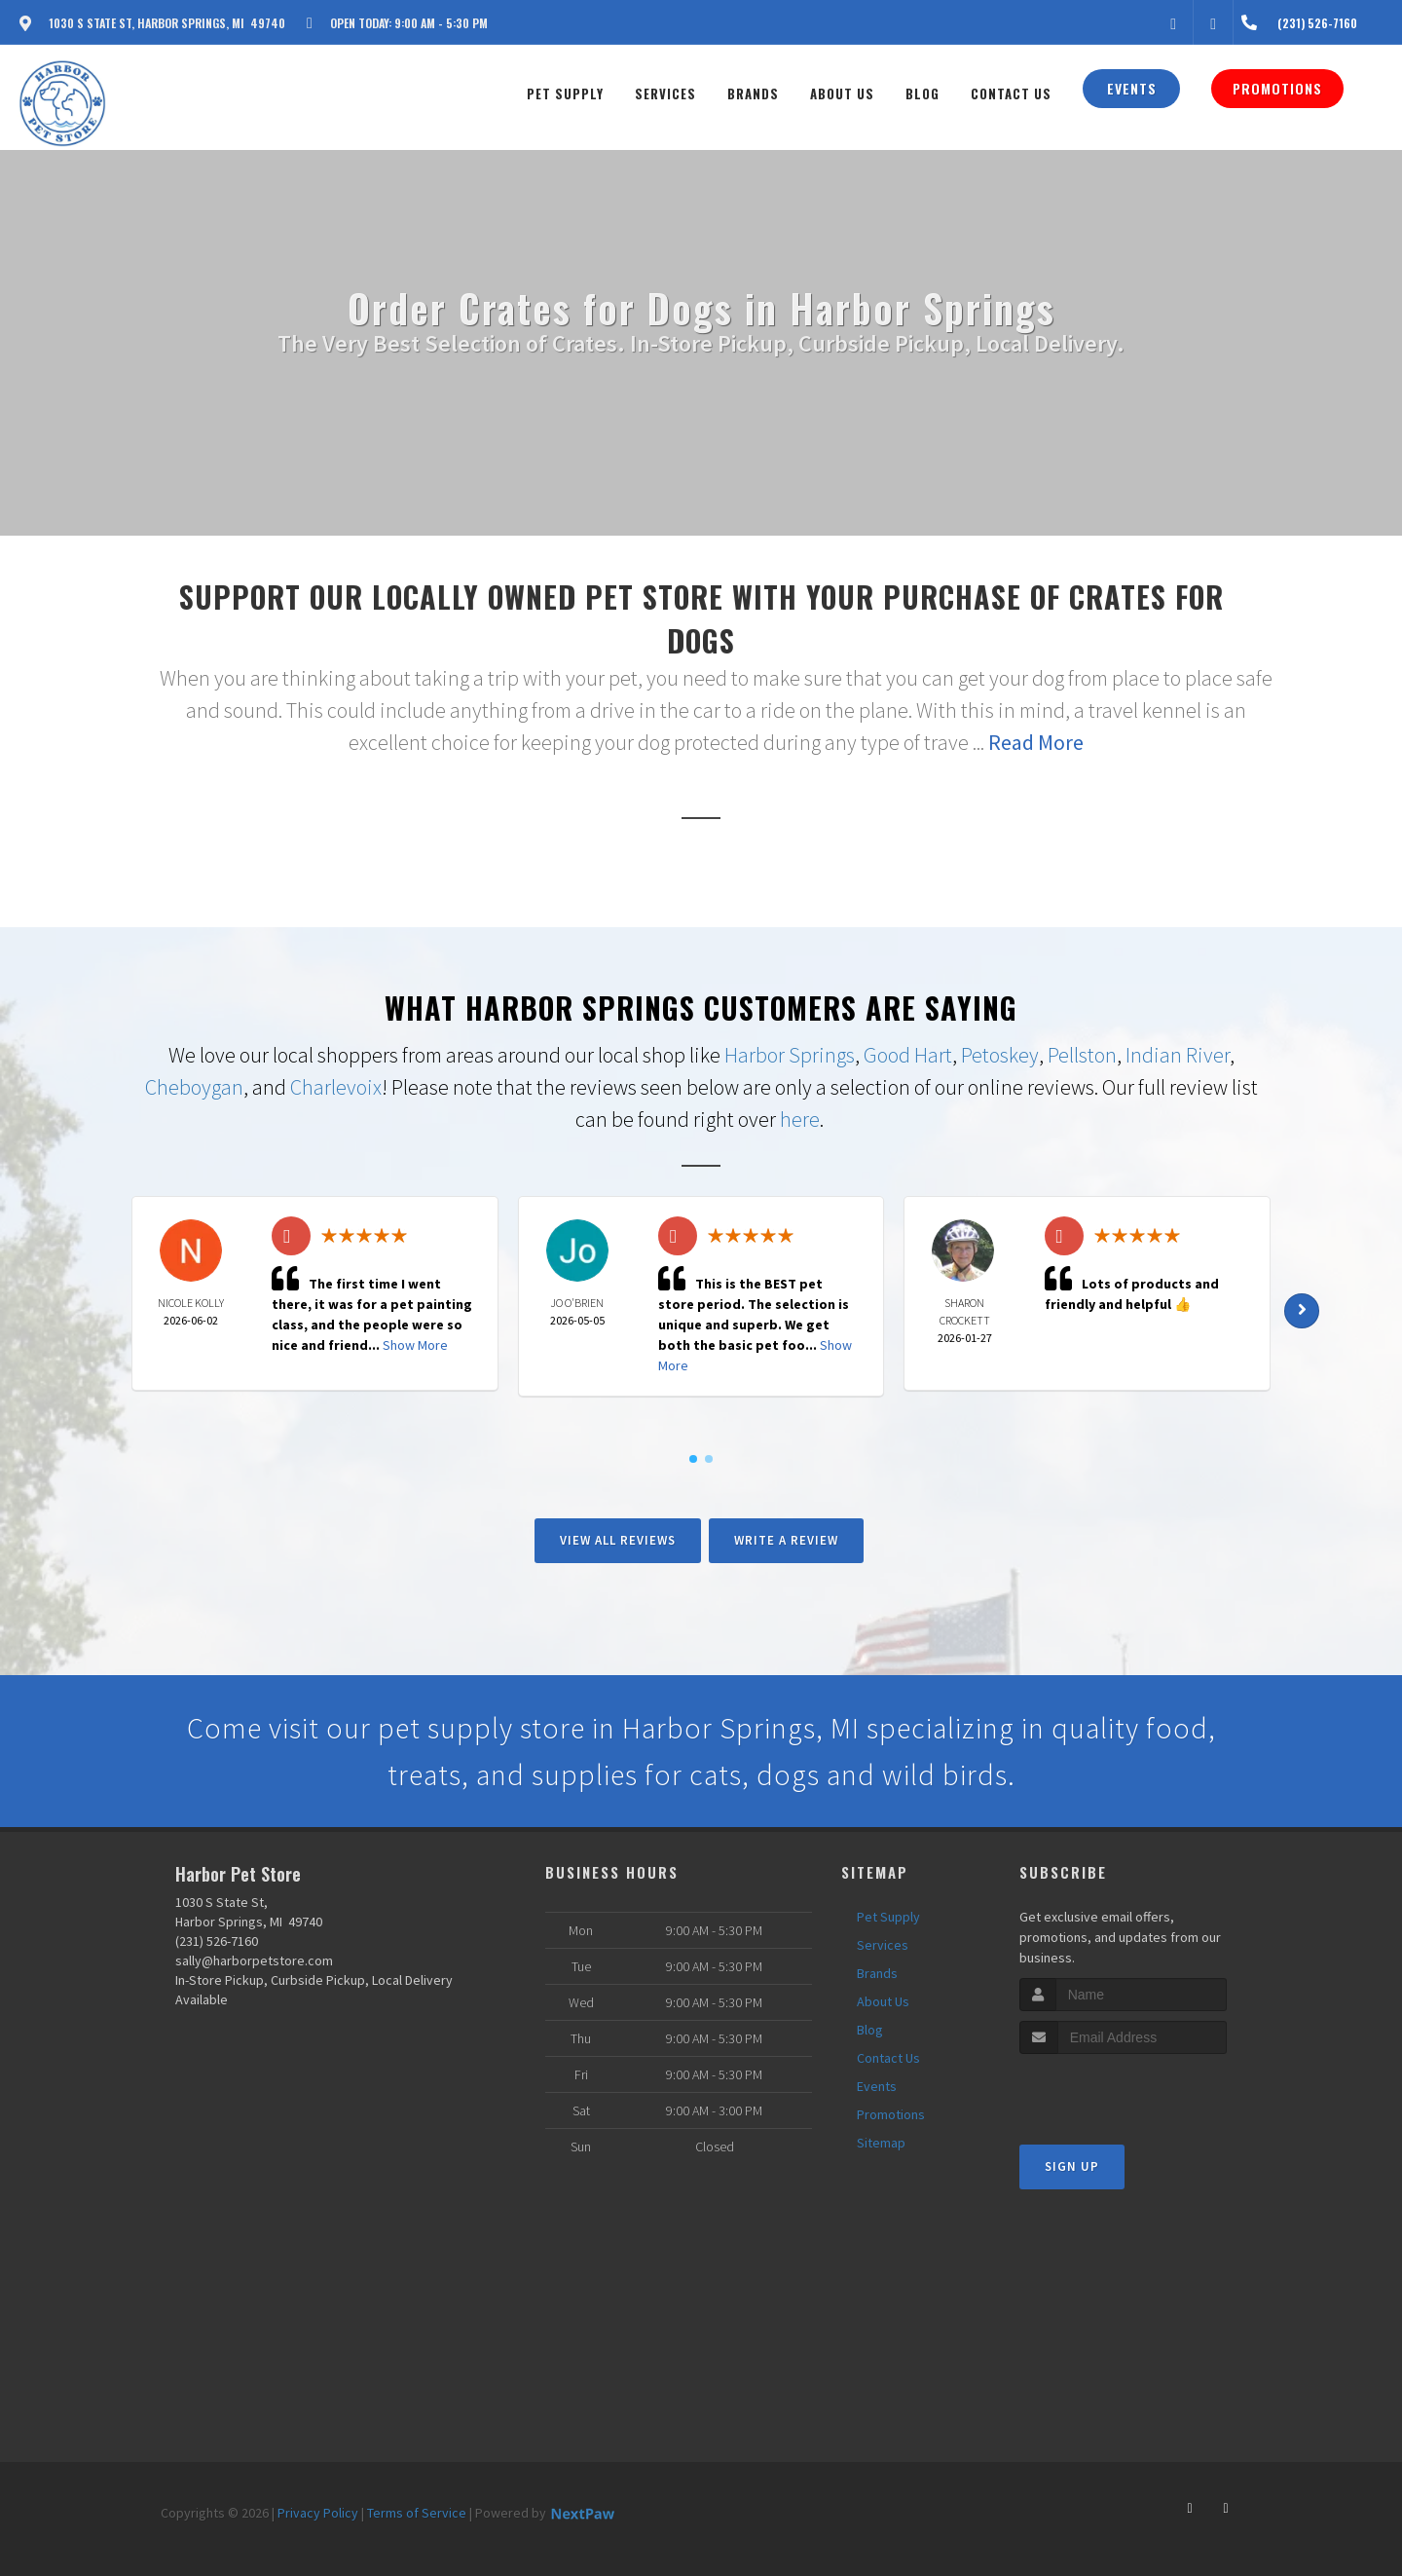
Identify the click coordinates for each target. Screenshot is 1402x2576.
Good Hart (908, 1054)
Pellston (1082, 1054)
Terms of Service (416, 2512)
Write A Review (786, 1540)
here (800, 1119)
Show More (415, 1345)
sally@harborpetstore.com (254, 1960)
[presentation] (1123, 2090)
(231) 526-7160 (216, 1941)
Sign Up (1072, 2166)
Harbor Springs (789, 1054)
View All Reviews (618, 1540)
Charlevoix (336, 1087)
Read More (1036, 742)
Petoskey (1000, 1054)
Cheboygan (194, 1087)
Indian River (1177, 1054)
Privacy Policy (317, 2512)
